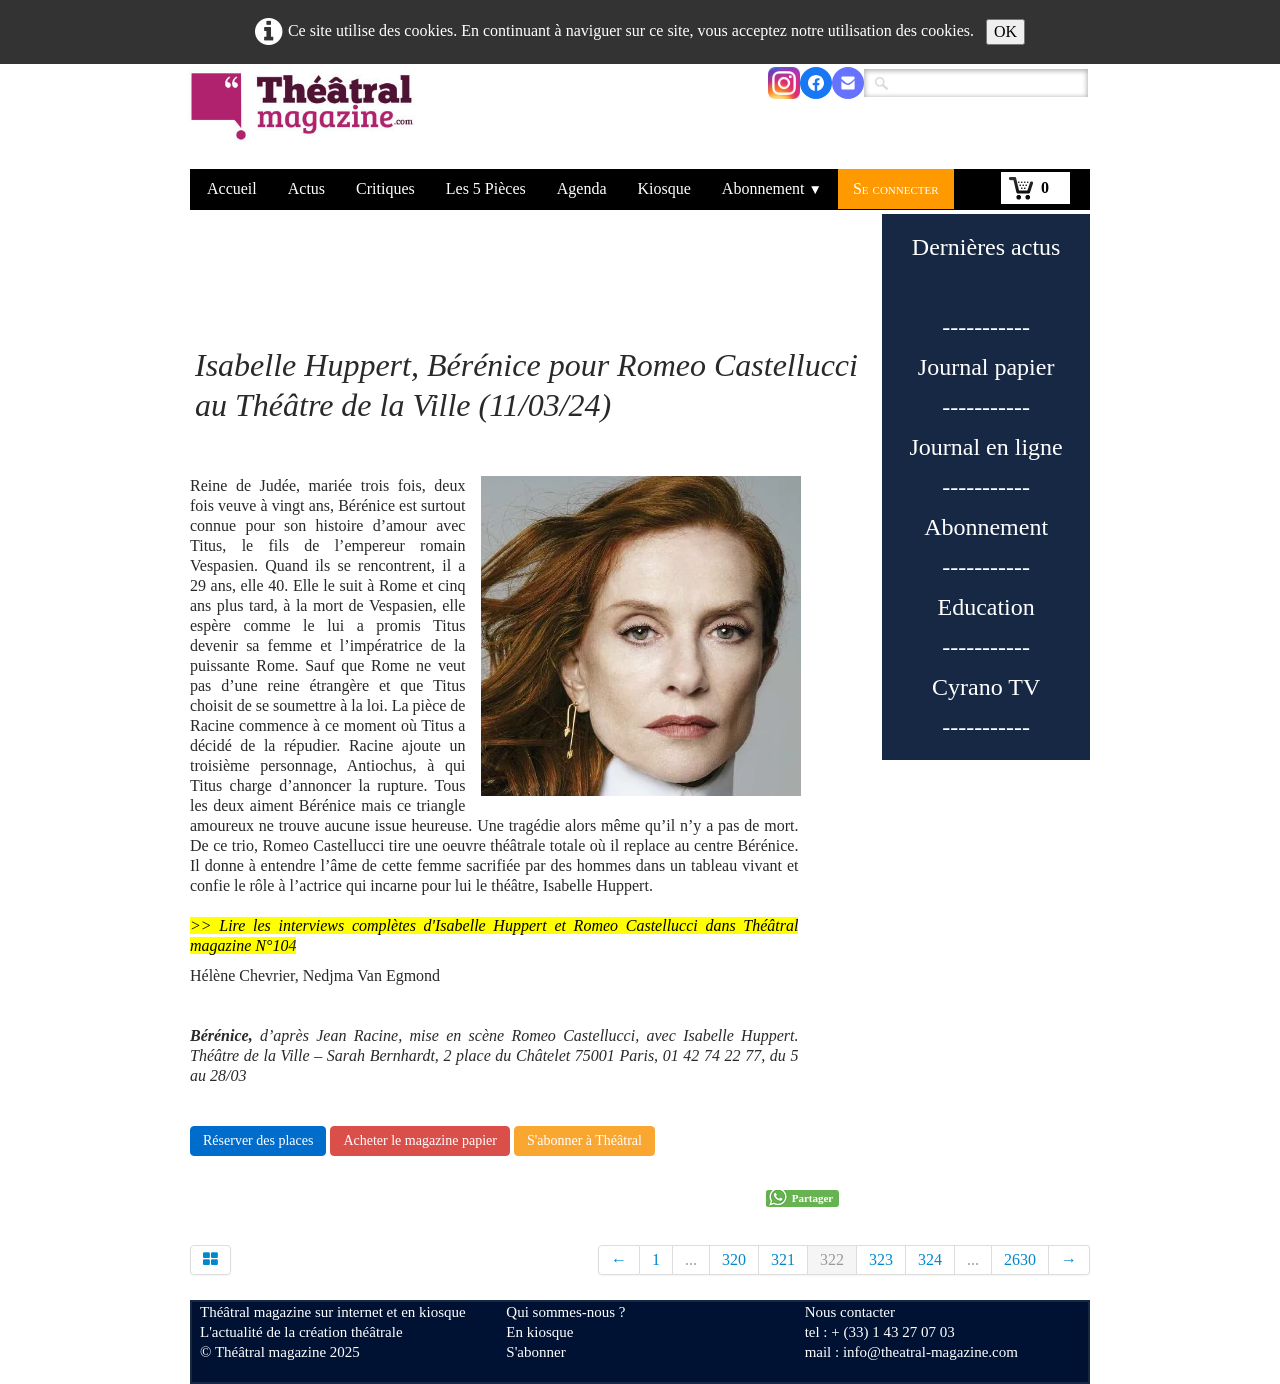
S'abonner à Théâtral (584, 1140)
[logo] (305, 119)
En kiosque (539, 1332)
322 (832, 1259)
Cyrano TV (986, 687)
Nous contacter (850, 1312)
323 (881, 1259)
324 (930, 1259)
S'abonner (535, 1352)
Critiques (385, 188)
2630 (1020, 1259)
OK (1005, 31)
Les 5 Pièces (486, 188)
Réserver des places (258, 1140)
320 (734, 1259)
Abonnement (772, 188)
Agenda (582, 188)
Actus (306, 188)
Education (985, 607)
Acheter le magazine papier (420, 1140)
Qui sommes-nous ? (565, 1312)
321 (783, 1259)
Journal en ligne (985, 447)
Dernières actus (986, 247)
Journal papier (986, 367)
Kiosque (664, 188)
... (691, 1259)
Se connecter (896, 188)
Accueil (232, 188)
